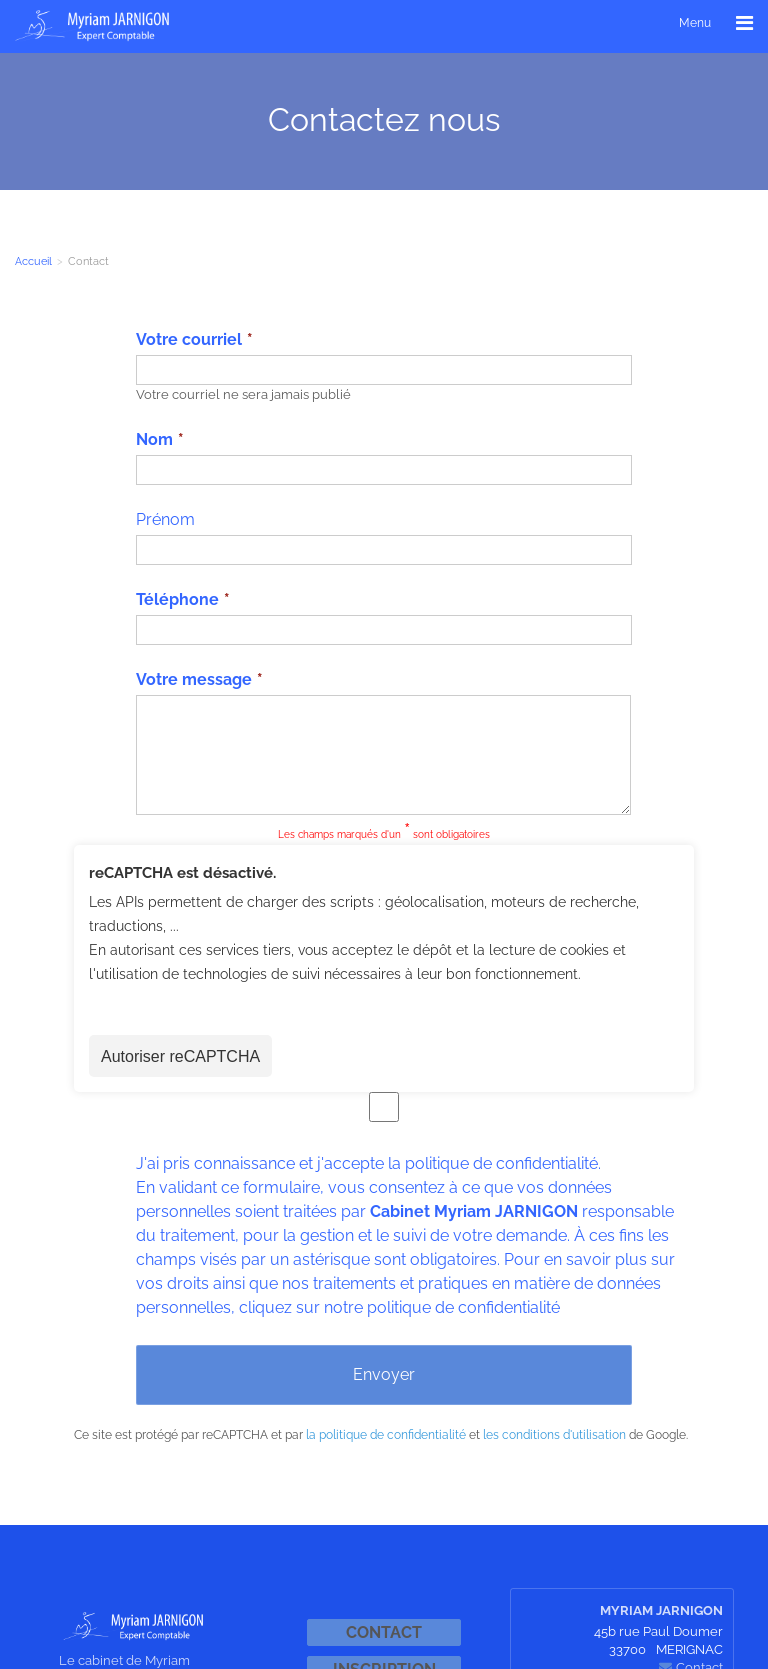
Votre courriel (189, 339)
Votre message (194, 679)
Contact (384, 1632)
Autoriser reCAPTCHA (180, 1056)
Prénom (165, 519)
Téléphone (177, 599)
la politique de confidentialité (386, 1435)
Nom (154, 439)
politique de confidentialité (501, 1163)
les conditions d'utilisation (554, 1435)
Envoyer (384, 1374)
